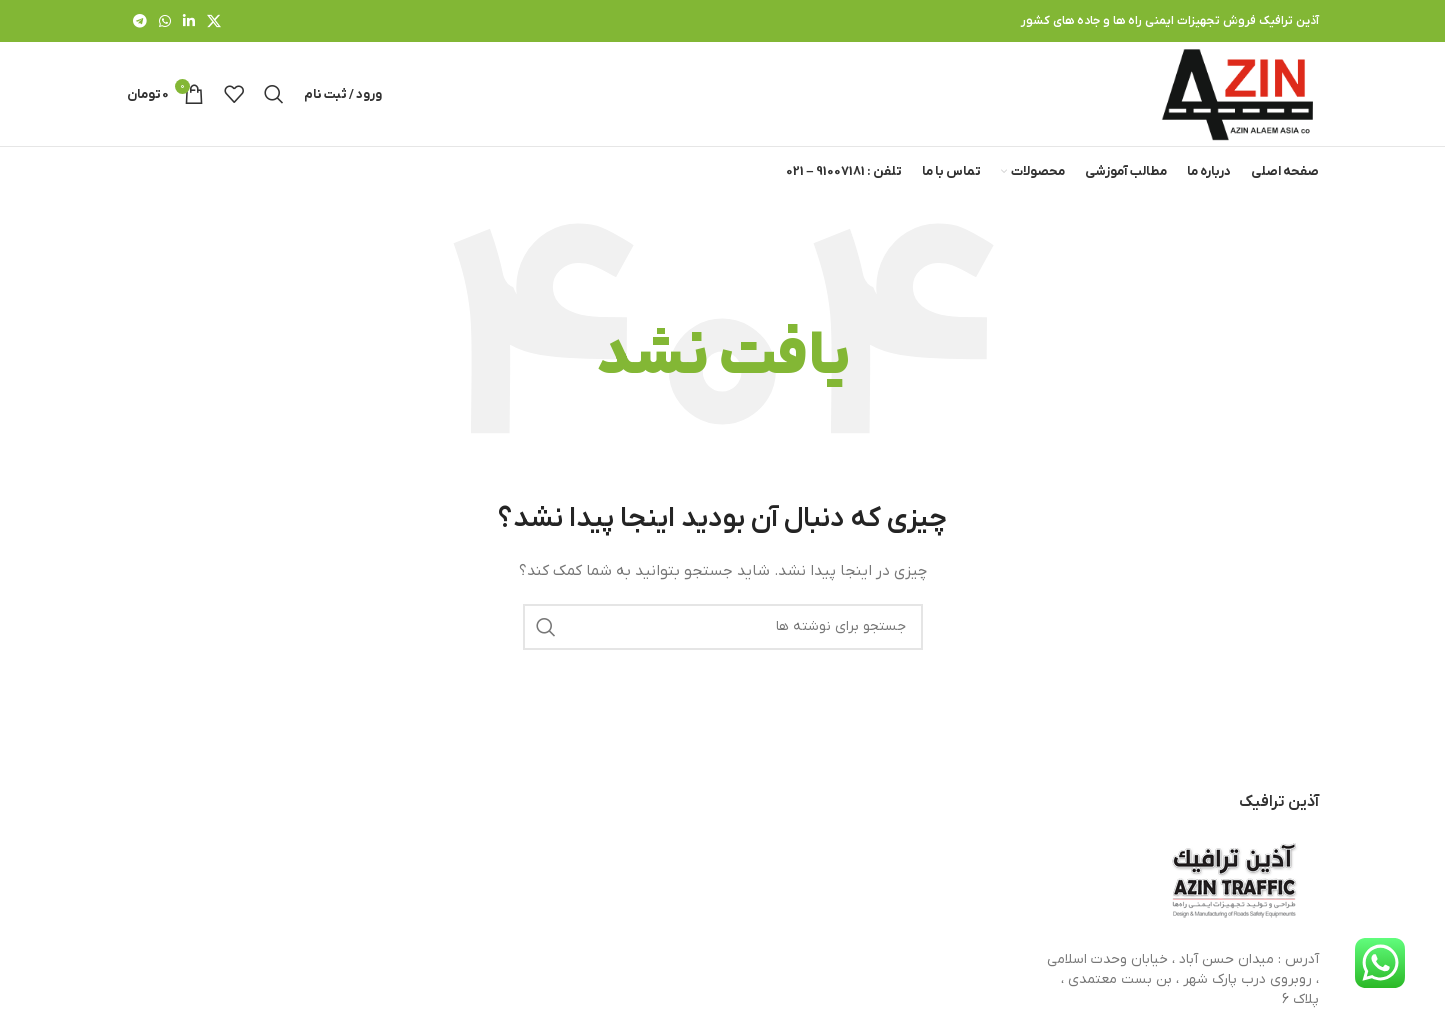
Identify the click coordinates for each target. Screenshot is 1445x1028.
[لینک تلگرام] (140, 21)
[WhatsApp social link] (165, 21)
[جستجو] (274, 94)
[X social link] (214, 21)
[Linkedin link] (189, 21)
